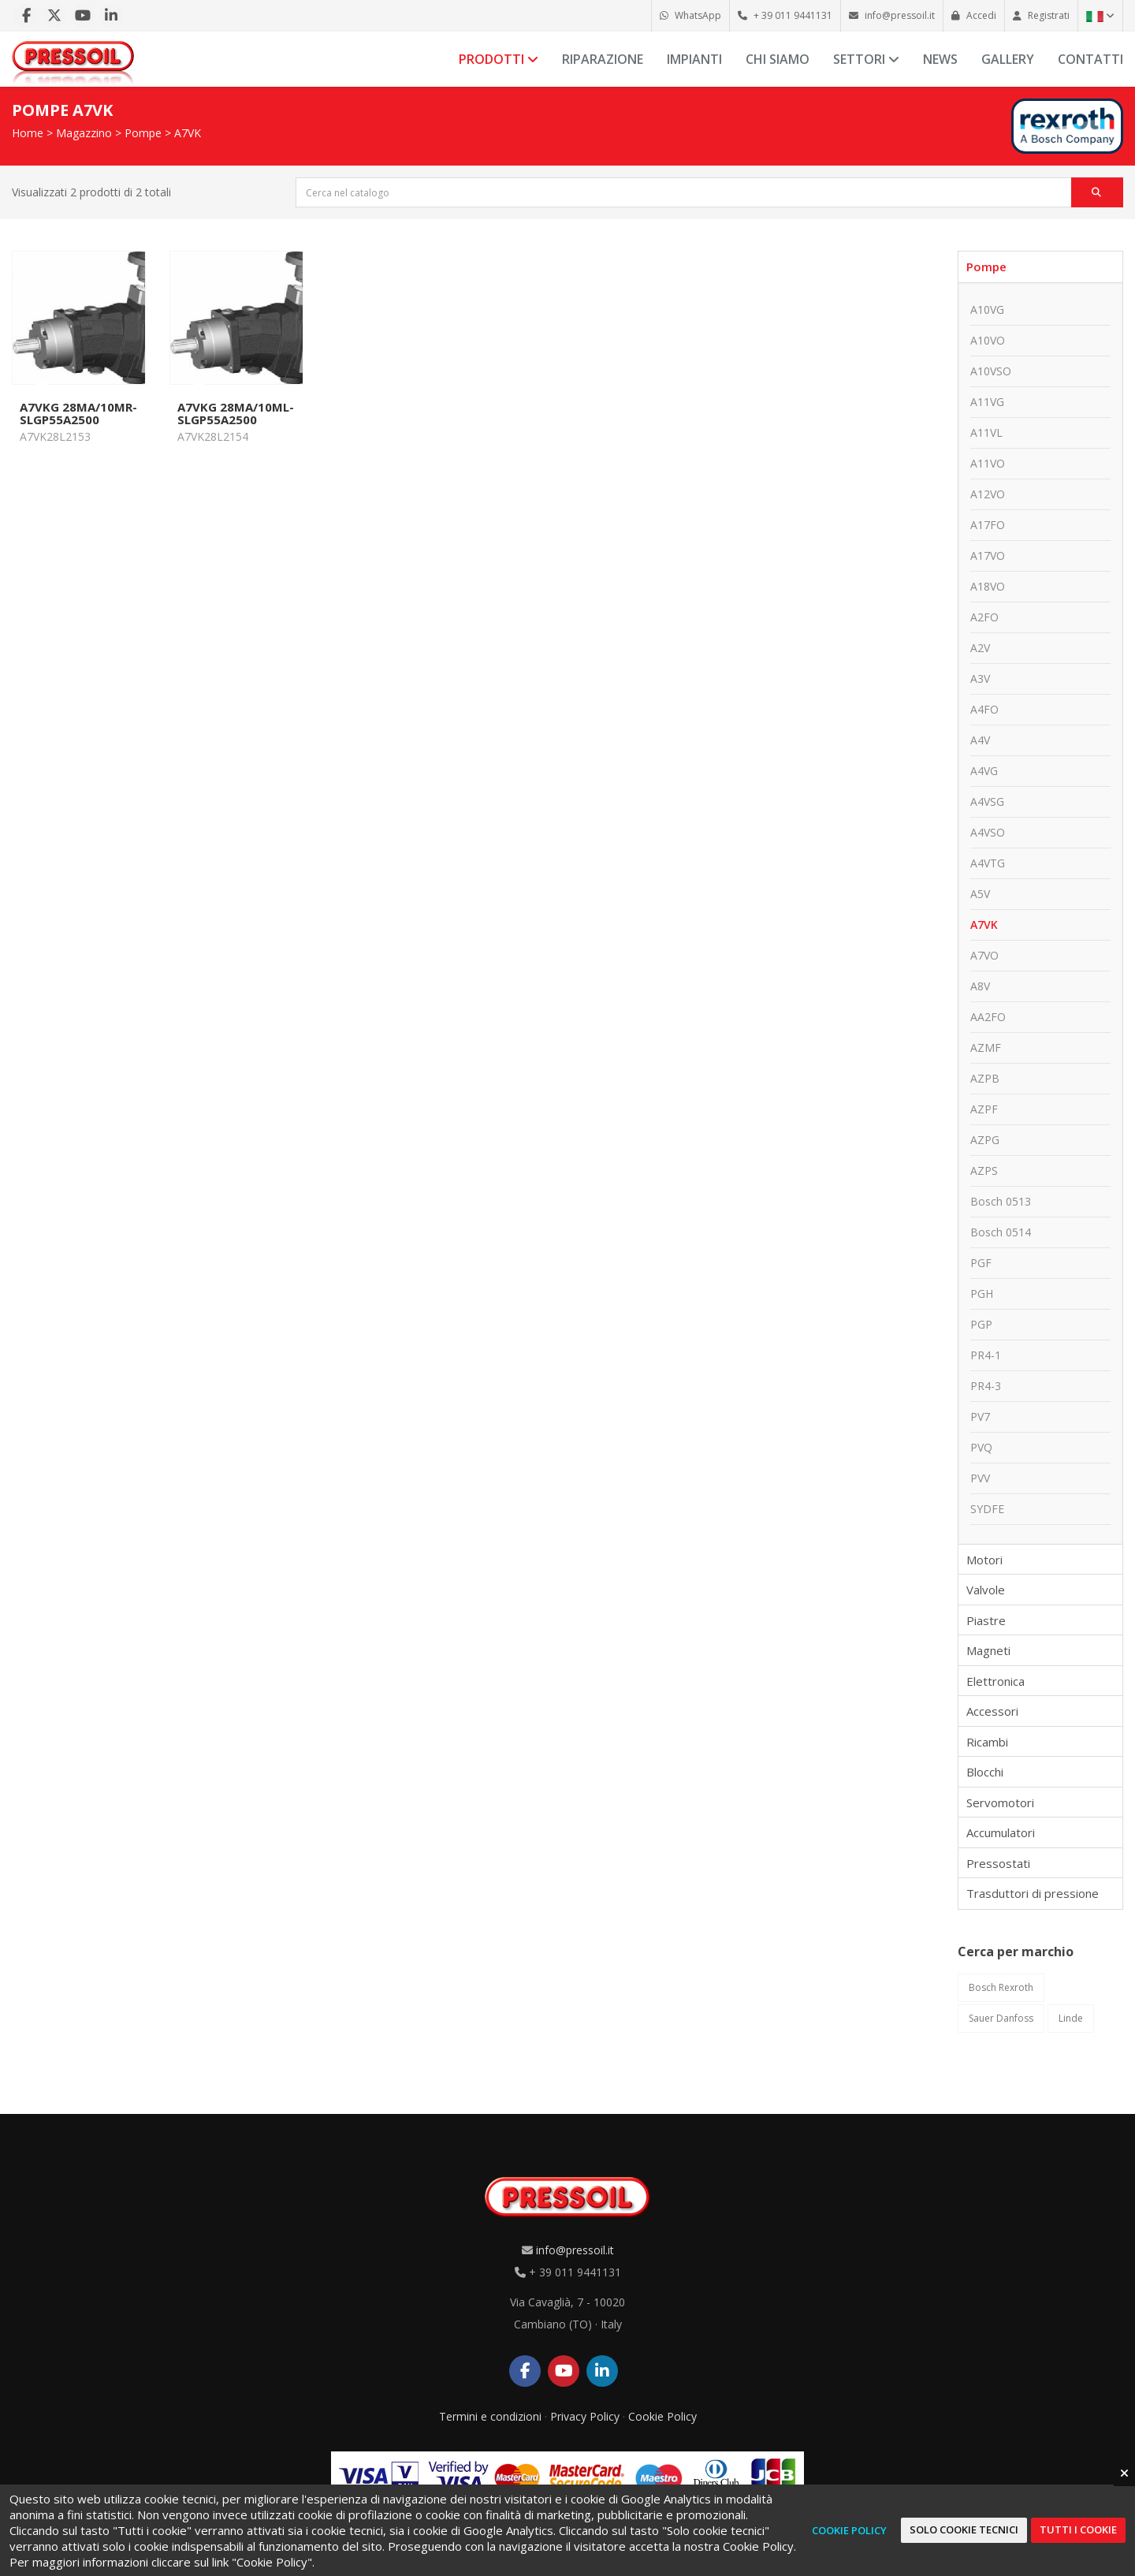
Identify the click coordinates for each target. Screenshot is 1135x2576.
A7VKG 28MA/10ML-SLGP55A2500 (235, 413)
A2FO (984, 617)
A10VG (987, 309)
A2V (980, 647)
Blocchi (984, 1772)
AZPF (984, 1109)
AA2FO (988, 1016)
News (940, 59)
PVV (980, 1478)
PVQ (981, 1447)
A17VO (987, 555)
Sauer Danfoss (1001, 2018)
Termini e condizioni (490, 2416)
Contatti (1090, 59)
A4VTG (987, 863)
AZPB (984, 1078)
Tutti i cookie (1078, 2529)
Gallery (1007, 59)
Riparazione (602, 59)
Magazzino (84, 132)
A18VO (987, 586)
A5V (980, 893)
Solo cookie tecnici (964, 2529)
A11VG (987, 401)
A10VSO (990, 370)
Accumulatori (1000, 1832)
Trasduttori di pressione (1032, 1893)
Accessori (992, 1711)
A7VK (187, 132)
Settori (866, 59)
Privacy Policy (585, 2416)
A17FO (987, 524)
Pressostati (998, 1863)
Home (27, 132)
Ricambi (987, 1742)
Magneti (988, 1650)
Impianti (694, 59)
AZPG (984, 1139)
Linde (1071, 2018)
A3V (980, 678)
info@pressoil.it (575, 2249)
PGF (981, 1262)
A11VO (987, 463)
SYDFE (987, 1508)
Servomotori (1000, 1802)
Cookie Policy (662, 2416)
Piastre (986, 1620)
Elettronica (995, 1681)
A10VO (987, 340)
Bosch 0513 (1000, 1201)
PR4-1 (985, 1355)
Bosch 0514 (1000, 1232)
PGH (981, 1293)
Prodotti (498, 59)
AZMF (985, 1047)
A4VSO (987, 832)
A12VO (987, 493)
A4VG (984, 770)
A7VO (984, 955)
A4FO (984, 709)
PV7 (980, 1416)
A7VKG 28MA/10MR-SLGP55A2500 (78, 413)
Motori (984, 1560)
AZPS (984, 1170)
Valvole (985, 1589)
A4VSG (987, 801)
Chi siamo (777, 59)
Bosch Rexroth (1001, 1987)
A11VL (986, 432)
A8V (980, 986)
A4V (980, 740)
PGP (981, 1324)
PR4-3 (985, 1385)
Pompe (143, 132)
